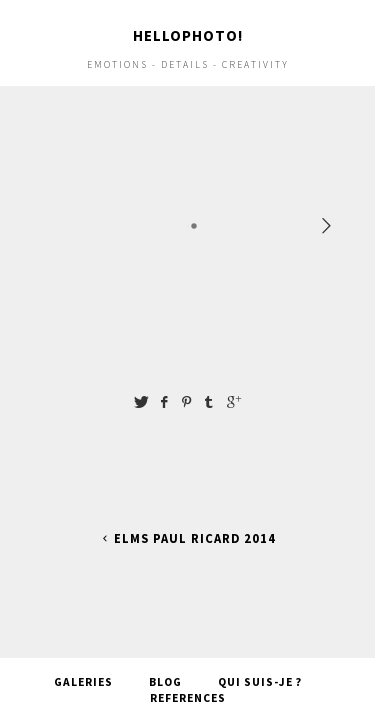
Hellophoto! (188, 35)
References (188, 682)
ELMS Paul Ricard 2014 (187, 538)
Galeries (83, 666)
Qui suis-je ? (260, 666)
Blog (165, 666)
